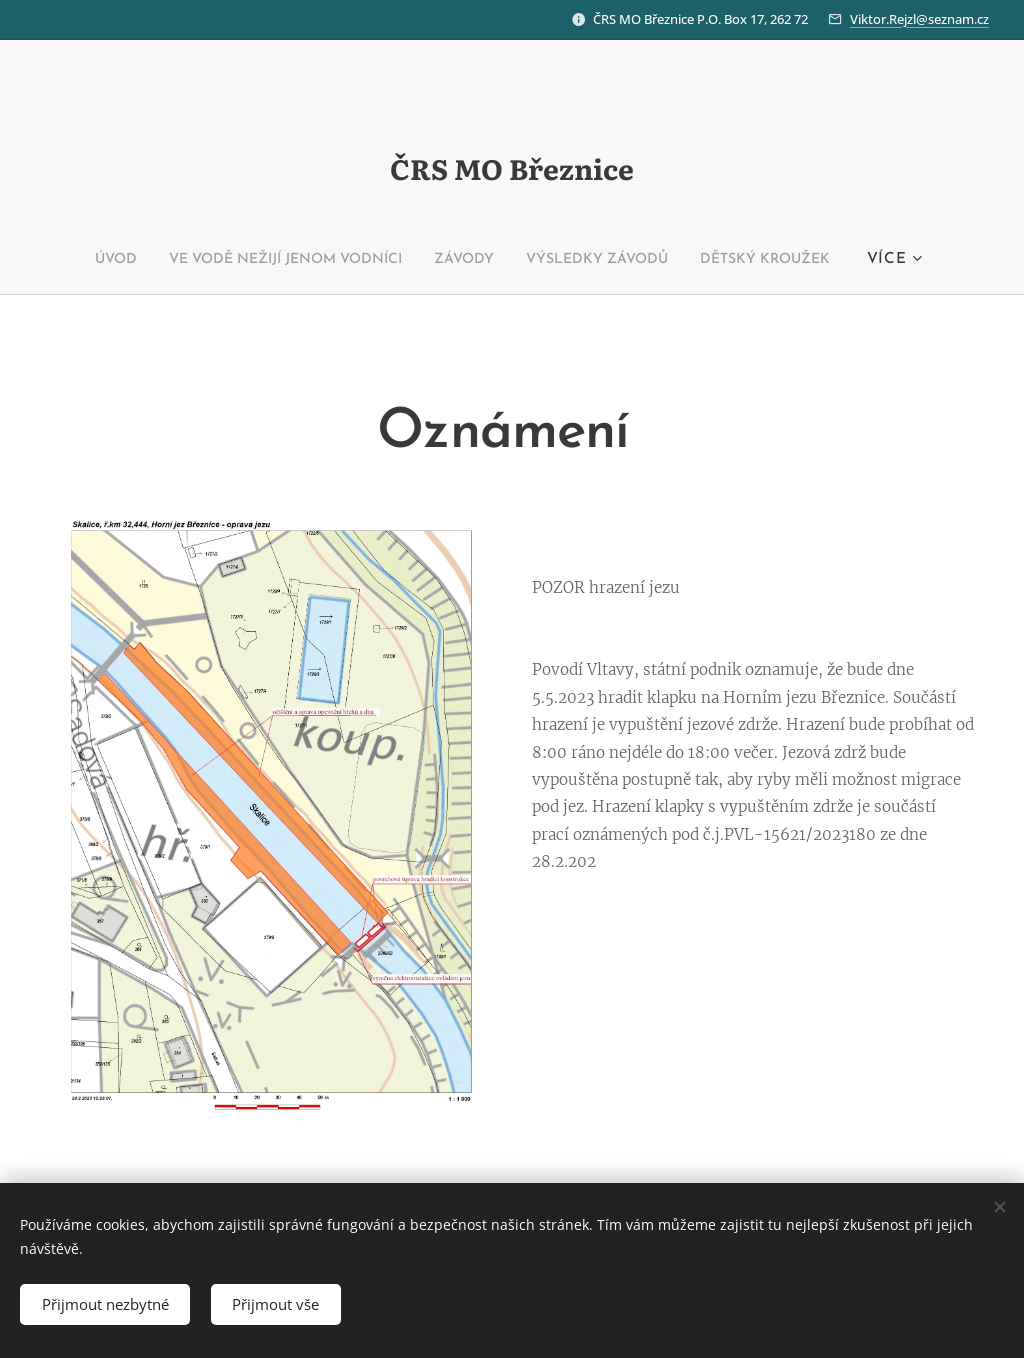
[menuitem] (75, 260)
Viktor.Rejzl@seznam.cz (919, 19)
